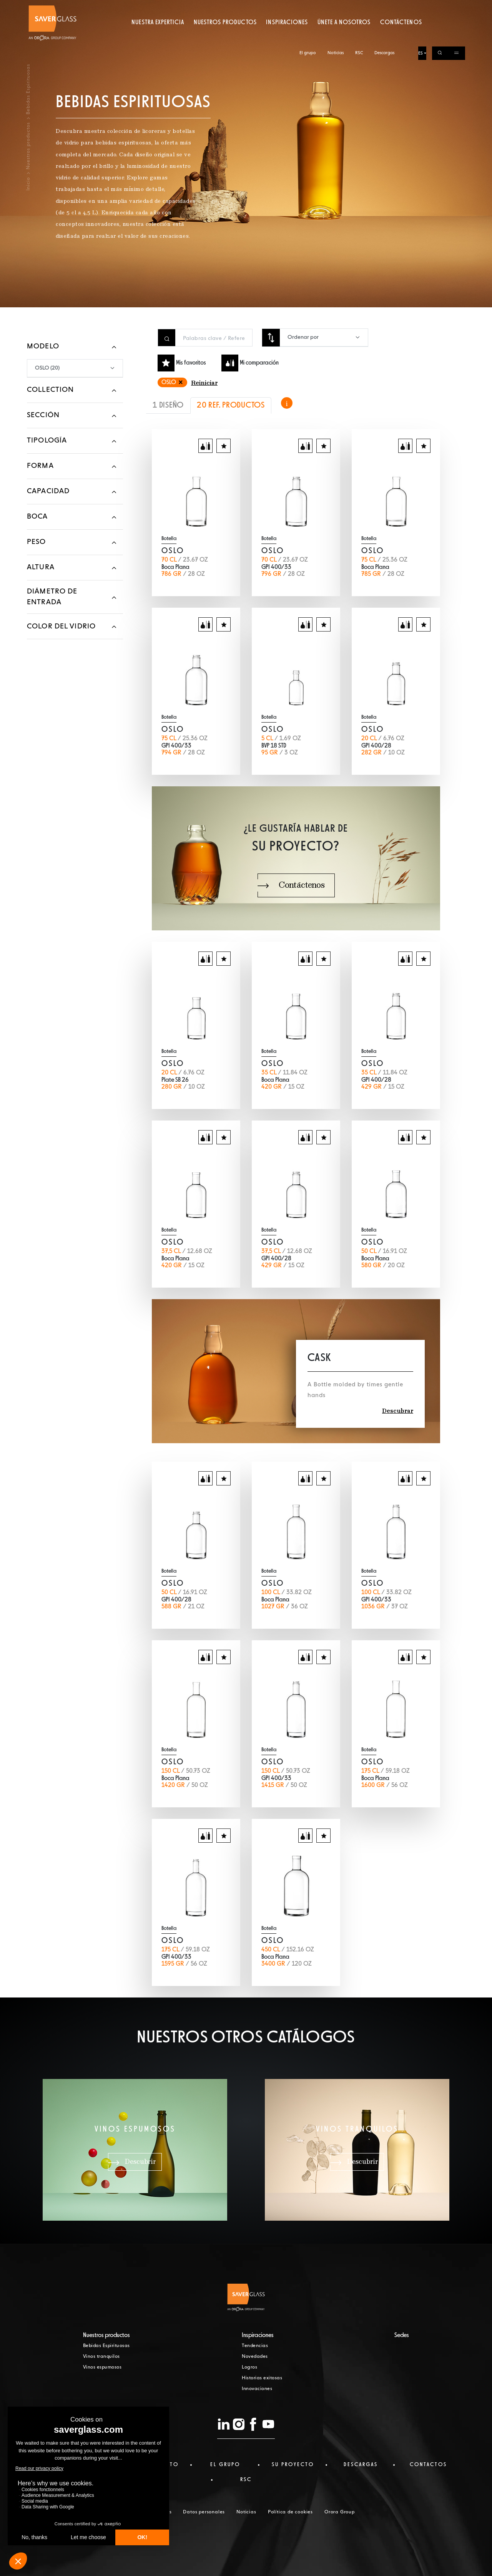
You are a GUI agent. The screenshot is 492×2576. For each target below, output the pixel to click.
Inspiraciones (287, 36)
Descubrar (397, 1411)
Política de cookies (290, 2512)
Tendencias (255, 2346)
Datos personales (204, 2512)
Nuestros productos (225, 36)
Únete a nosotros (344, 36)
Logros (249, 2367)
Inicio (28, 184)
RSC (359, 7)
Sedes (401, 2335)
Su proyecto (293, 2464)
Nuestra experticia (157, 36)
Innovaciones (257, 2389)
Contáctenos (401, 36)
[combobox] (324, 337)
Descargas (384, 7)
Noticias (335, 7)
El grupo (307, 7)
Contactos (428, 2464)
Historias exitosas (262, 2378)
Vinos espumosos (102, 2367)
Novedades (255, 2356)
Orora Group (339, 2512)
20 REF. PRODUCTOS (231, 405)
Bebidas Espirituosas (106, 2346)
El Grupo (225, 2464)
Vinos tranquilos (101, 2356)
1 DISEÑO (168, 405)
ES (420, 7)
